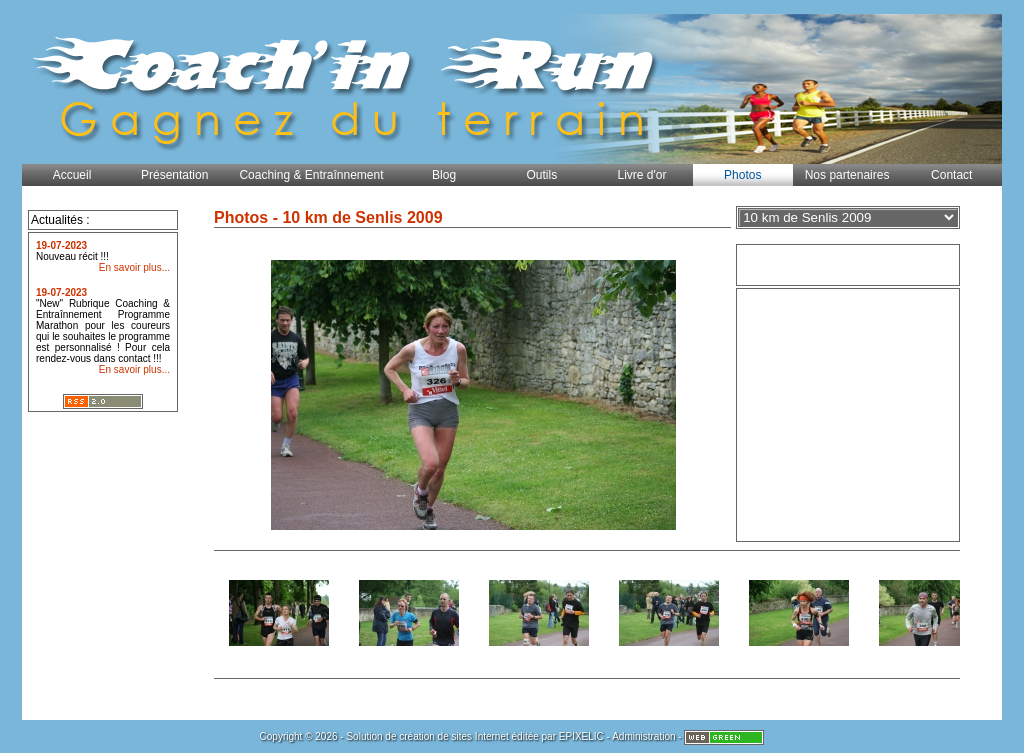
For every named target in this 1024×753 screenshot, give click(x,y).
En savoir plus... (134, 267)
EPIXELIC (581, 736)
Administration (643, 736)
